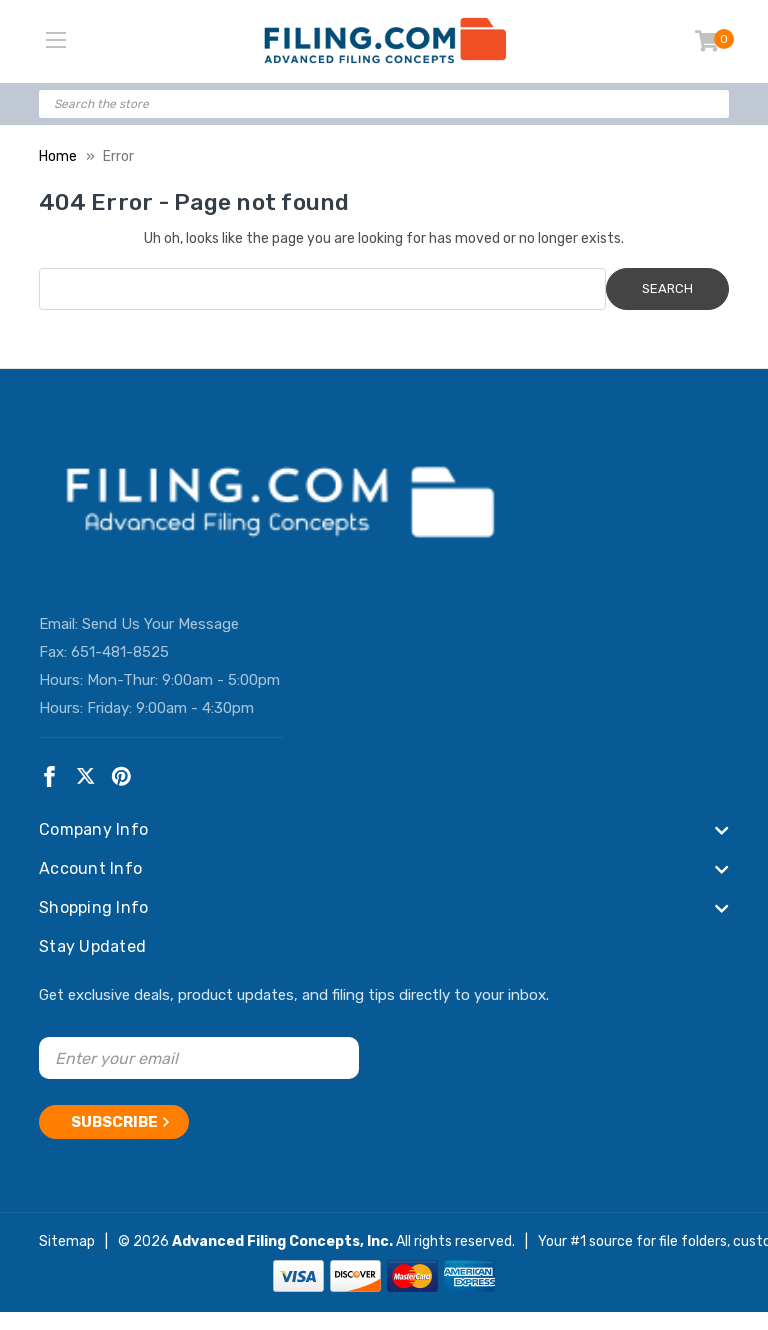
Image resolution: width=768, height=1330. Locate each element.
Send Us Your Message (160, 624)
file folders (693, 1241)
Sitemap (67, 1241)
